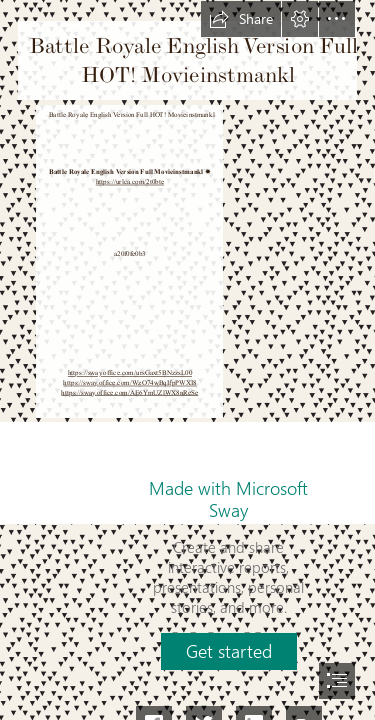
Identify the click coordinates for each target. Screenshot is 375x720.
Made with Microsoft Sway (228, 499)
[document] (187, 360)
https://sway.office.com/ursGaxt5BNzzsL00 (129, 374)
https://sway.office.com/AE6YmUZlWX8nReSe (129, 393)
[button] (241, 19)
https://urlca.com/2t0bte (129, 182)
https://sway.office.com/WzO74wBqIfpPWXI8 (129, 383)
